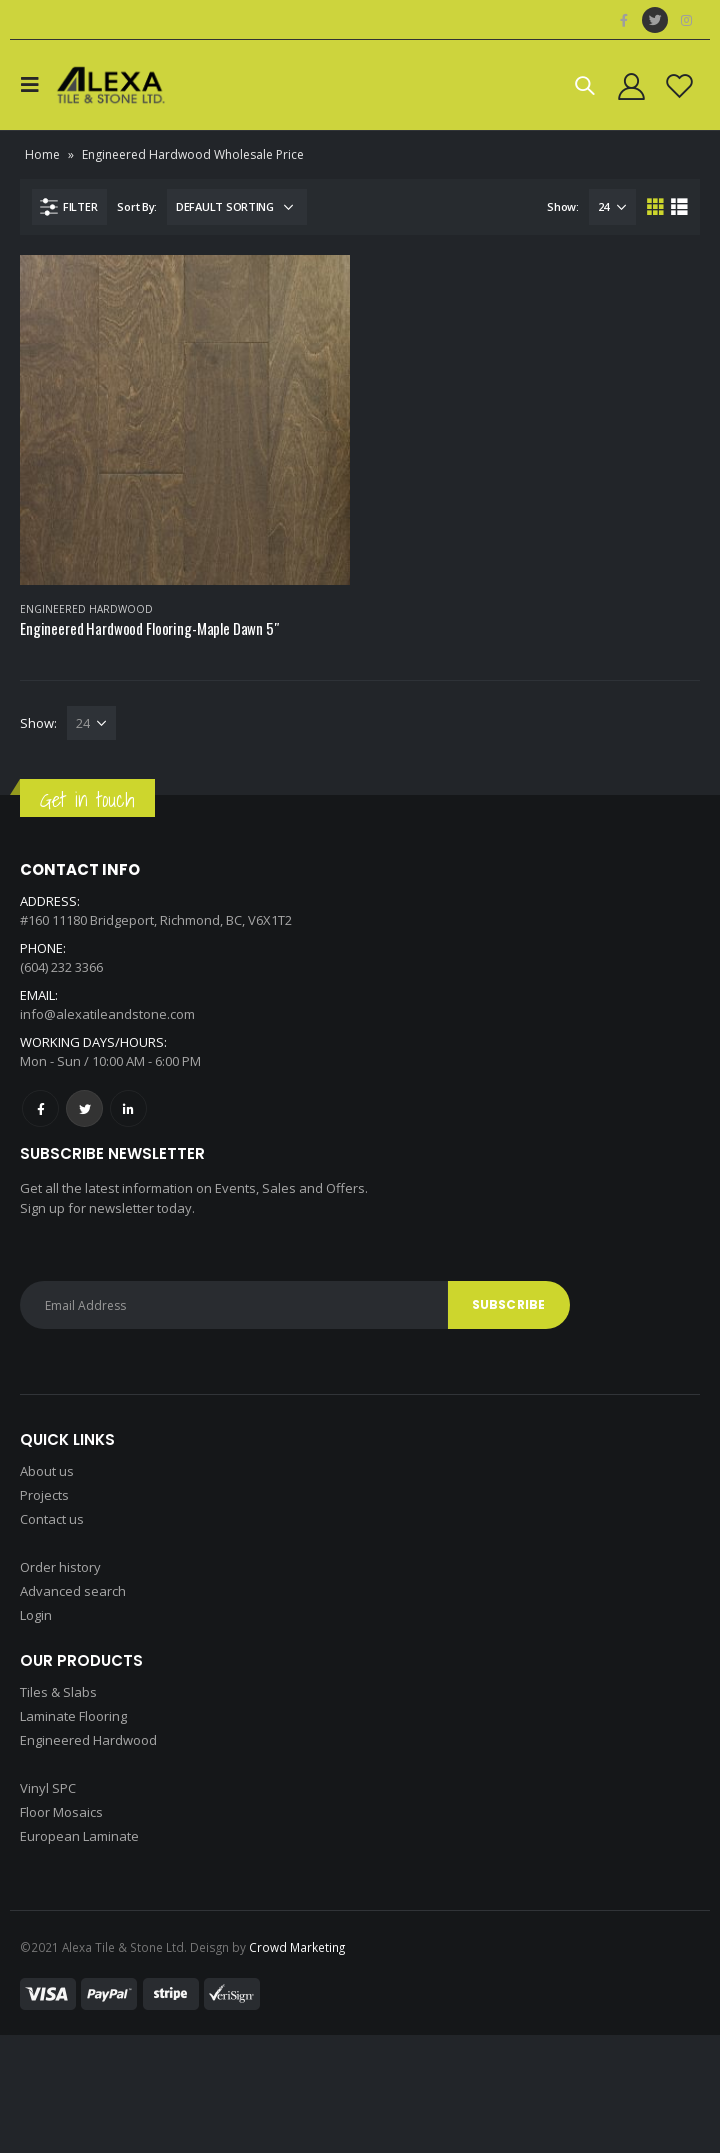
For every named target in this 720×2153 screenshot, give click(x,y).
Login (36, 1615)
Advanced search (73, 1591)
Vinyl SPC (48, 1788)
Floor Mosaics (61, 1812)
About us (47, 1471)
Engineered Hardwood (86, 609)
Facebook (40, 1108)
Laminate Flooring (73, 1716)
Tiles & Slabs (58, 1692)
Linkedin (128, 1108)
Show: (563, 206)
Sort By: (137, 206)
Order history (60, 1567)
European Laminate (79, 1836)
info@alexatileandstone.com (107, 1014)
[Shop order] (237, 207)
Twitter (84, 1108)
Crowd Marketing (297, 1947)
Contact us (52, 1519)
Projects (44, 1495)
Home (42, 154)
